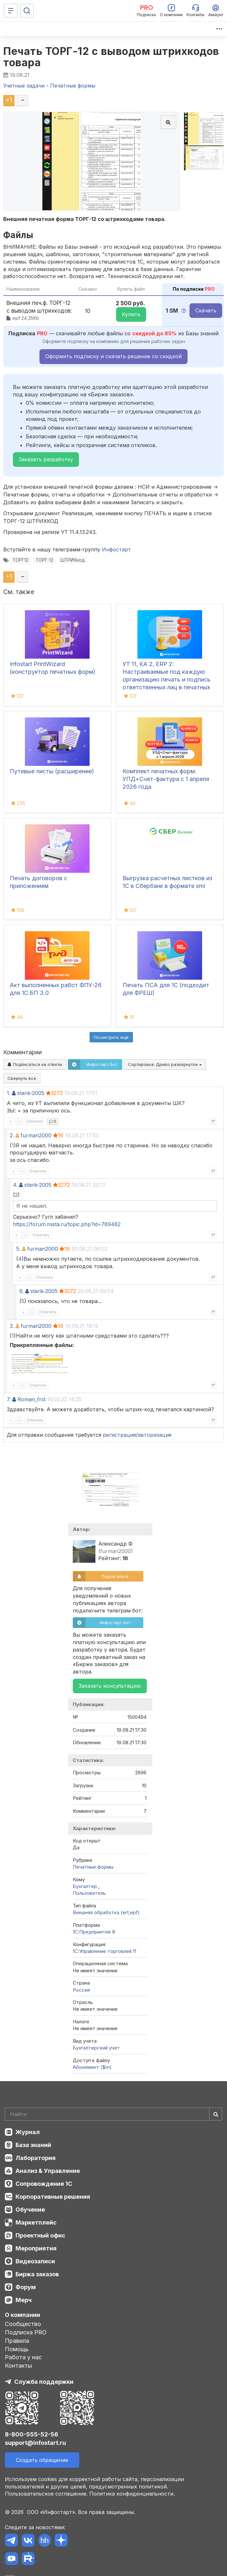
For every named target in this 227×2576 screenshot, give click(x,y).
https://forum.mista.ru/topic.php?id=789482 (67, 1224)
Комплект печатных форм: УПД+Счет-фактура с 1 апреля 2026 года (166, 779)
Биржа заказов (37, 2274)
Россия (81, 1990)
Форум (26, 2287)
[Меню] (10, 10)
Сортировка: (165, 1064)
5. (18, 1249)
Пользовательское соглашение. (46, 2493)
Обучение (30, 2209)
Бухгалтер (85, 1886)
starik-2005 (30, 1093)
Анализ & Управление (48, 2170)
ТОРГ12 (20, 560)
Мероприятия (36, 2248)
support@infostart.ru (35, 2442)
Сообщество (23, 2323)
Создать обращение (42, 2460)
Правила (17, 2340)
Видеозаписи (35, 2261)
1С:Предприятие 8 (94, 1932)
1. (8, 1093)
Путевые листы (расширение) (52, 771)
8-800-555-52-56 (31, 2434)
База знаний (33, 2145)
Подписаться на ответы (34, 1064)
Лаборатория (36, 2157)
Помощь (17, 2349)
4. (15, 1185)
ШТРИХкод (72, 560)
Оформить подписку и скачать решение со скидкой (113, 356)
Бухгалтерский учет (96, 2048)
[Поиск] (27, 10)
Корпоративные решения (53, 2196)
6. (21, 1291)
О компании (22, 2314)
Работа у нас (23, 2357)
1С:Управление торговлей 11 (104, 1951)
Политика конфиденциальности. (132, 2493)
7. (9, 1399)
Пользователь (89, 1893)
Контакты (18, 2365)
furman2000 (36, 1135)
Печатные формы (93, 1867)
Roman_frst (31, 1399)
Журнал (28, 2132)
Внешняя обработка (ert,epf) (106, 1912)
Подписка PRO (26, 2332)
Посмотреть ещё (111, 1037)
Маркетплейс (36, 2222)
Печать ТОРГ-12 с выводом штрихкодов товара (111, 57)
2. (12, 1135)
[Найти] (215, 2114)
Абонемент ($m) (92, 2067)
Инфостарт (116, 549)
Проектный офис (40, 2235)
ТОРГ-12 (44, 560)
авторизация (154, 1435)
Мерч (24, 2300)
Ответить (35, 1121)
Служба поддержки (43, 2381)
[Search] (113, 2114)
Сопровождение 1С (44, 2183)
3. (12, 1326)
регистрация (119, 1435)
